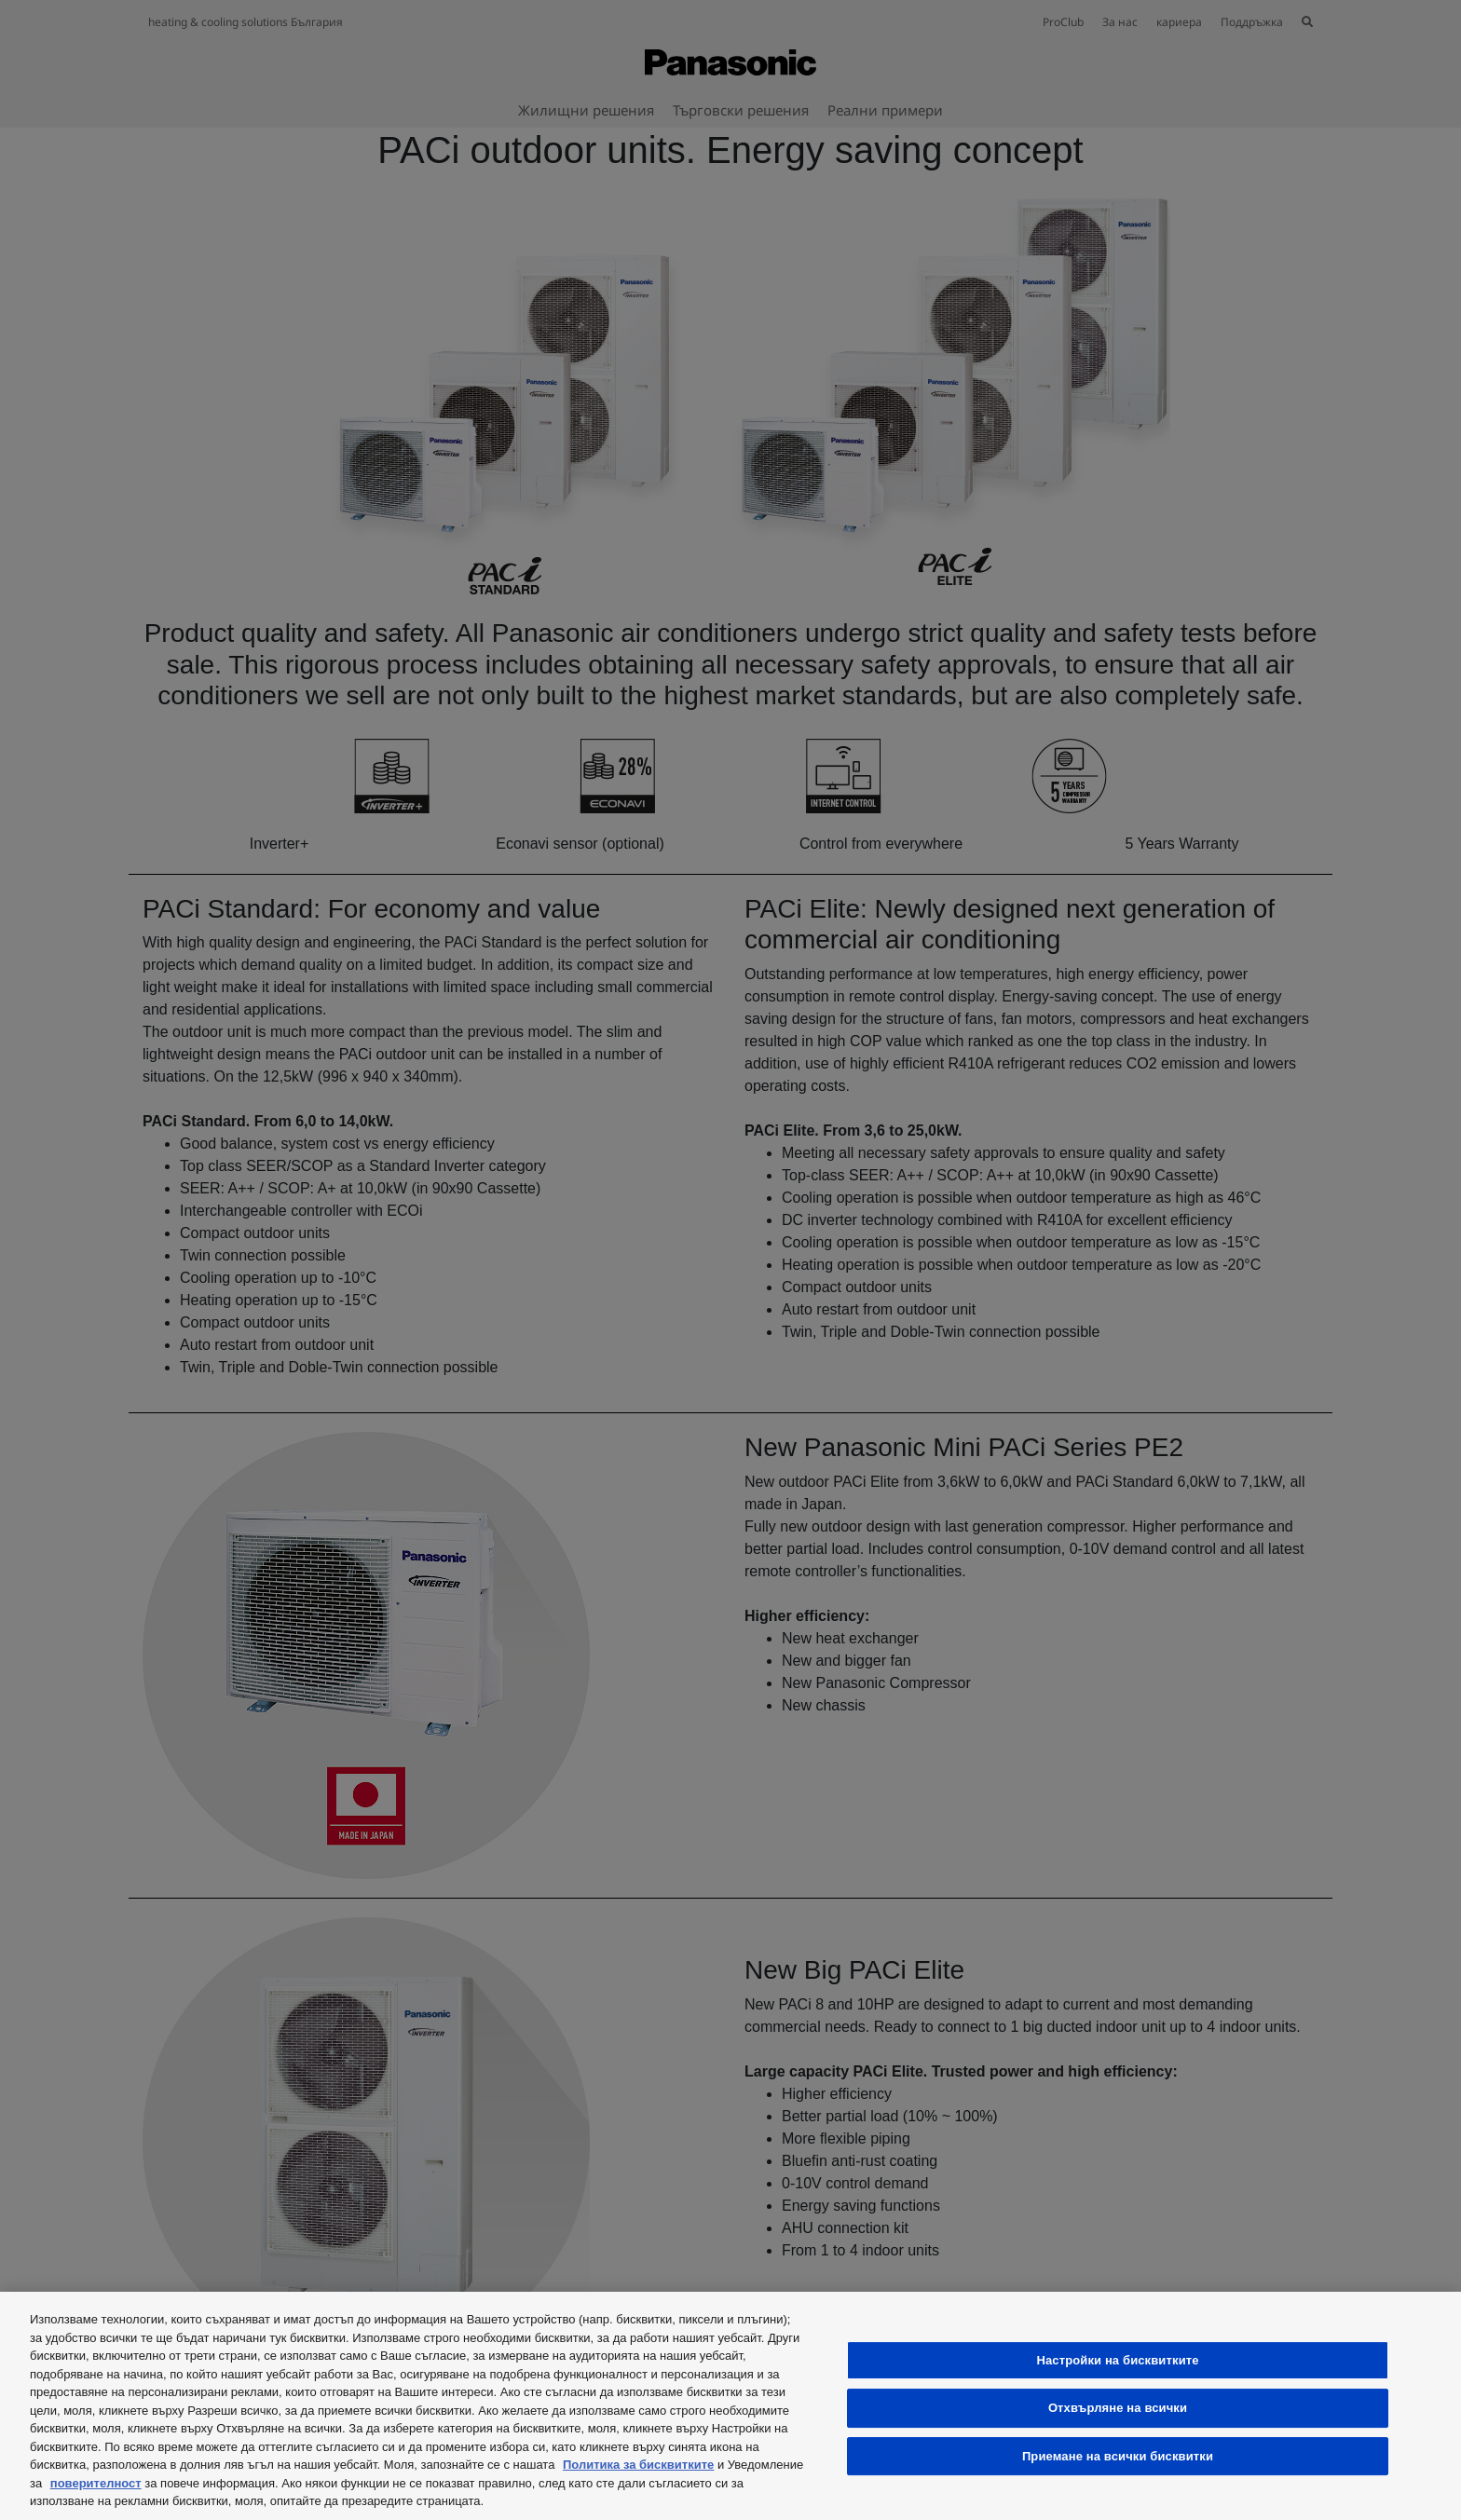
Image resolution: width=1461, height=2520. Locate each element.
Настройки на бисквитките (1117, 2360)
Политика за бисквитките (638, 2465)
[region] (730, 2406)
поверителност (96, 2483)
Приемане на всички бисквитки (1117, 2456)
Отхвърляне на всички (1117, 2408)
